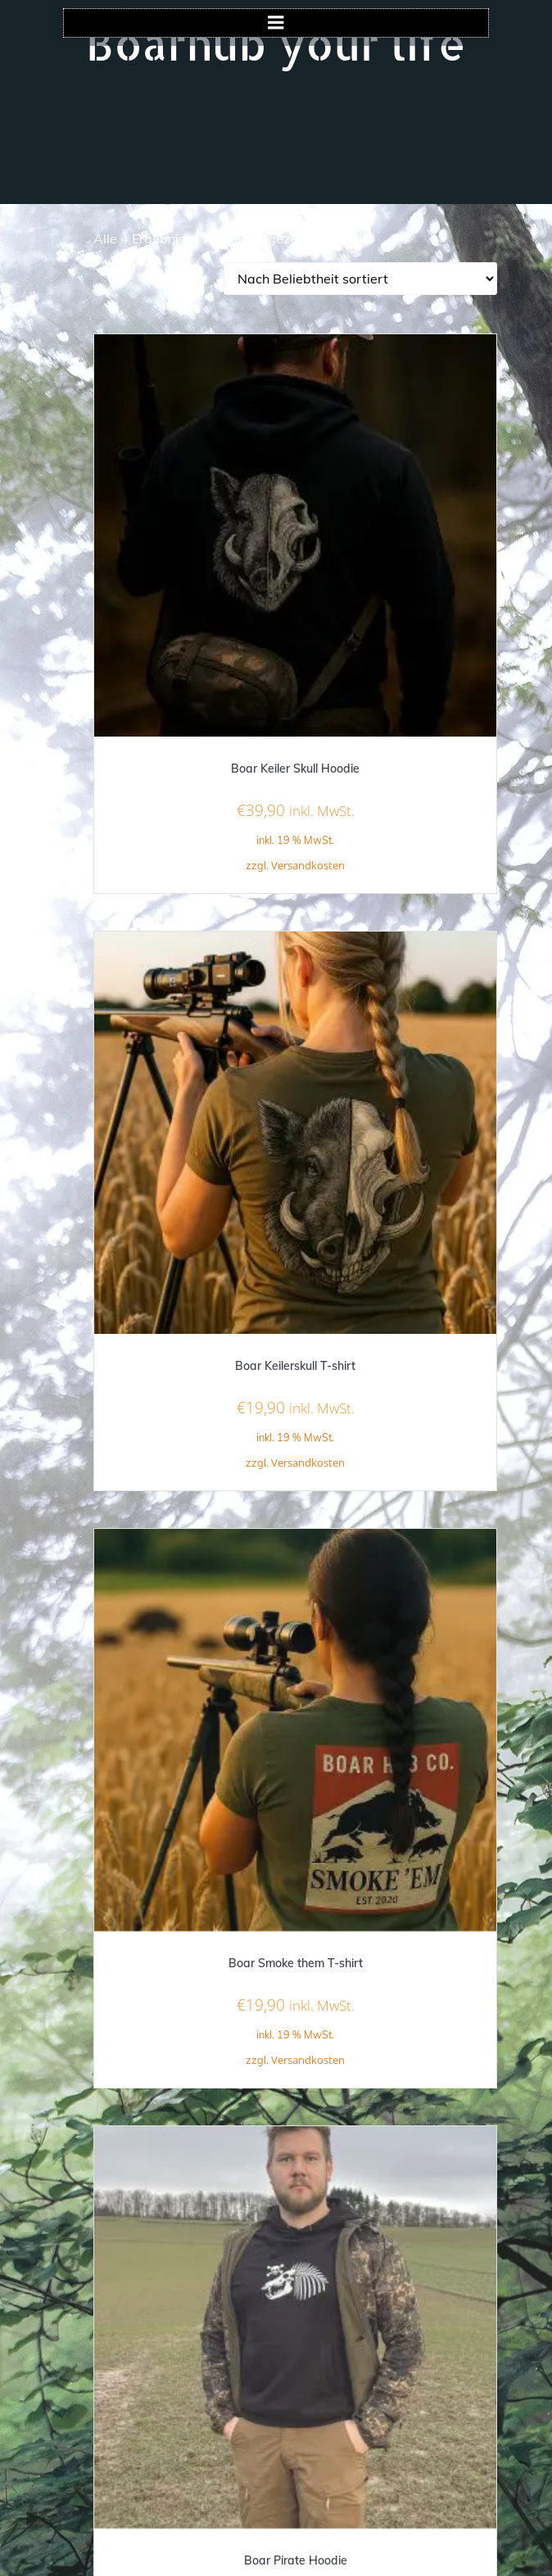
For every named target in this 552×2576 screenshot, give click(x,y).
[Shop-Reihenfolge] (360, 278)
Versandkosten (308, 866)
